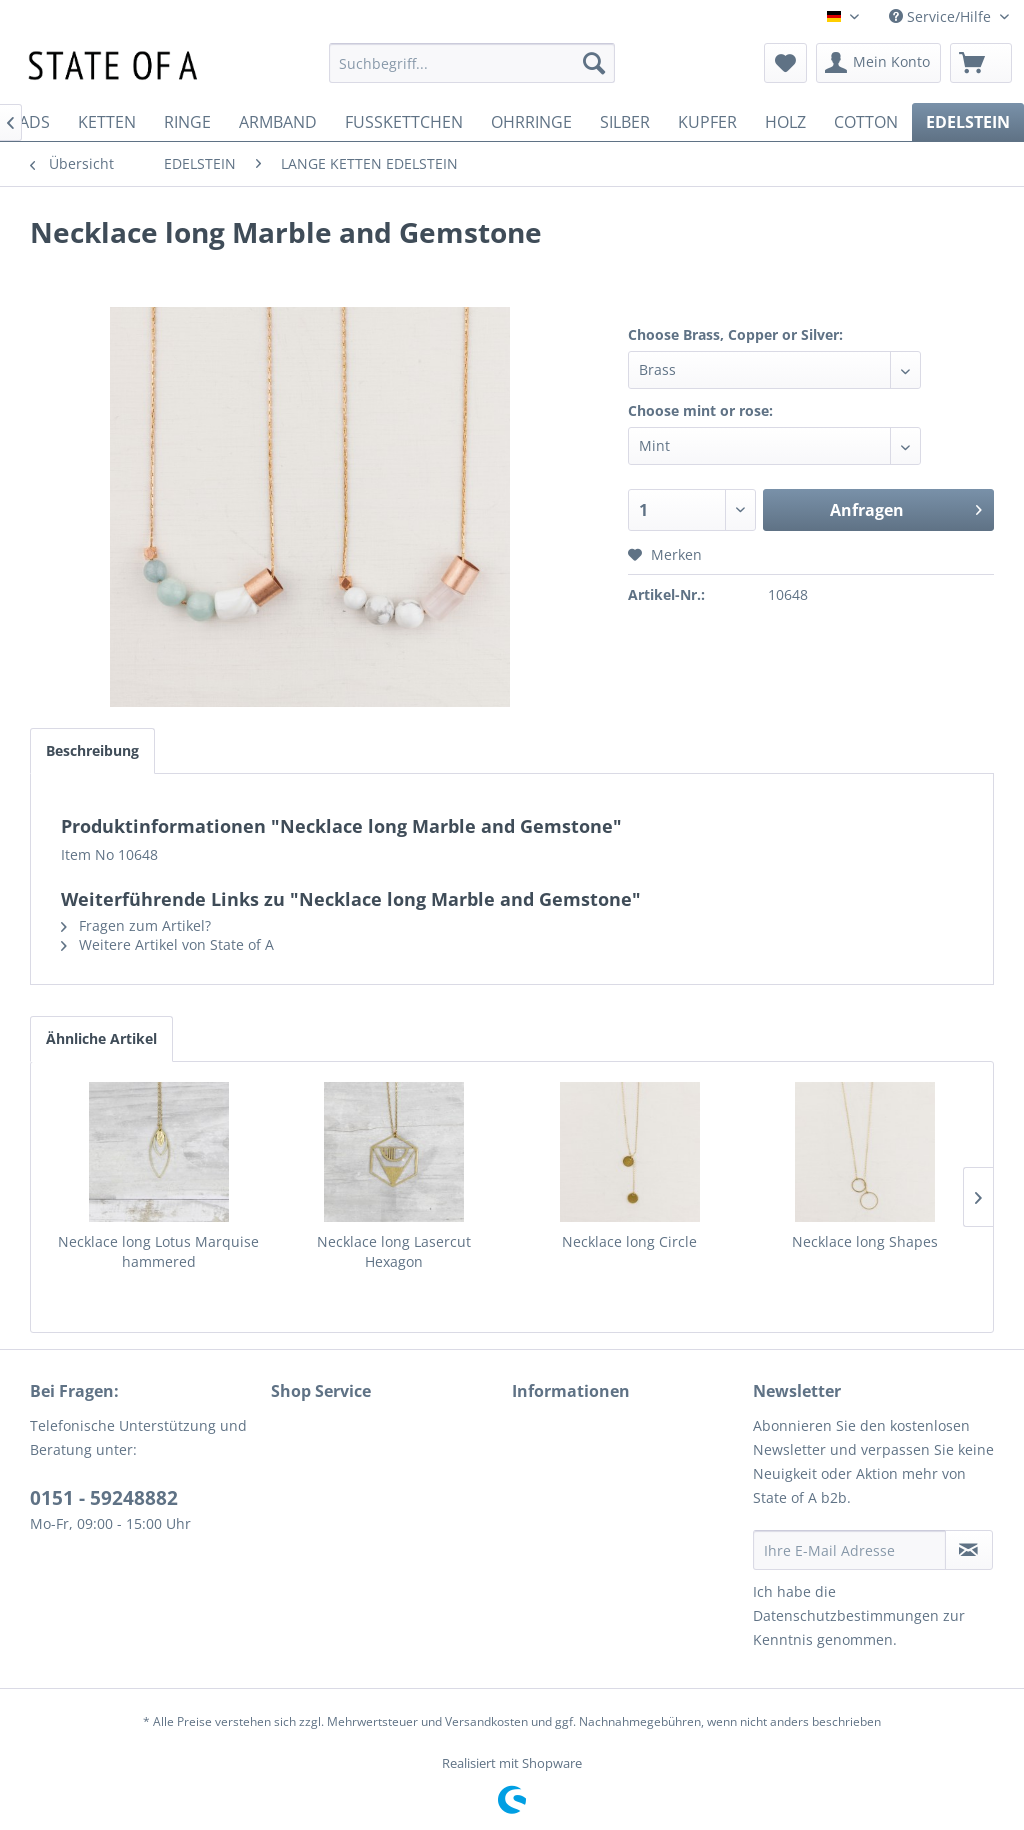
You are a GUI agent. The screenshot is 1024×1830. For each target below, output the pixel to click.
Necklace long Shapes (865, 1241)
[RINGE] (187, 122)
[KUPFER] (707, 122)
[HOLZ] (785, 122)
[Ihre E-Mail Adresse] (849, 1550)
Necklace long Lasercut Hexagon (394, 1251)
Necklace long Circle (629, 1241)
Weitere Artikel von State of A (167, 944)
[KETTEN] (107, 122)
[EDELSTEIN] (968, 122)
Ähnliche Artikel (101, 1038)
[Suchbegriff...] (472, 63)
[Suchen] (594, 63)
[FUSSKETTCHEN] (404, 122)
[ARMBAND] (278, 122)
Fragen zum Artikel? (136, 925)
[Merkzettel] (785, 63)
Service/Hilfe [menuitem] (942, 16)
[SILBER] (625, 122)
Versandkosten (486, 1721)
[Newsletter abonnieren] (969, 1550)
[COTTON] (866, 122)
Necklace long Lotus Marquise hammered (158, 1251)
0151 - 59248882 (104, 1498)
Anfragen (906, 507)
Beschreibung (92, 750)
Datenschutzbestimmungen (846, 1615)
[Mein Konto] (878, 63)
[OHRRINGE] (531, 122)
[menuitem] (472, 63)
